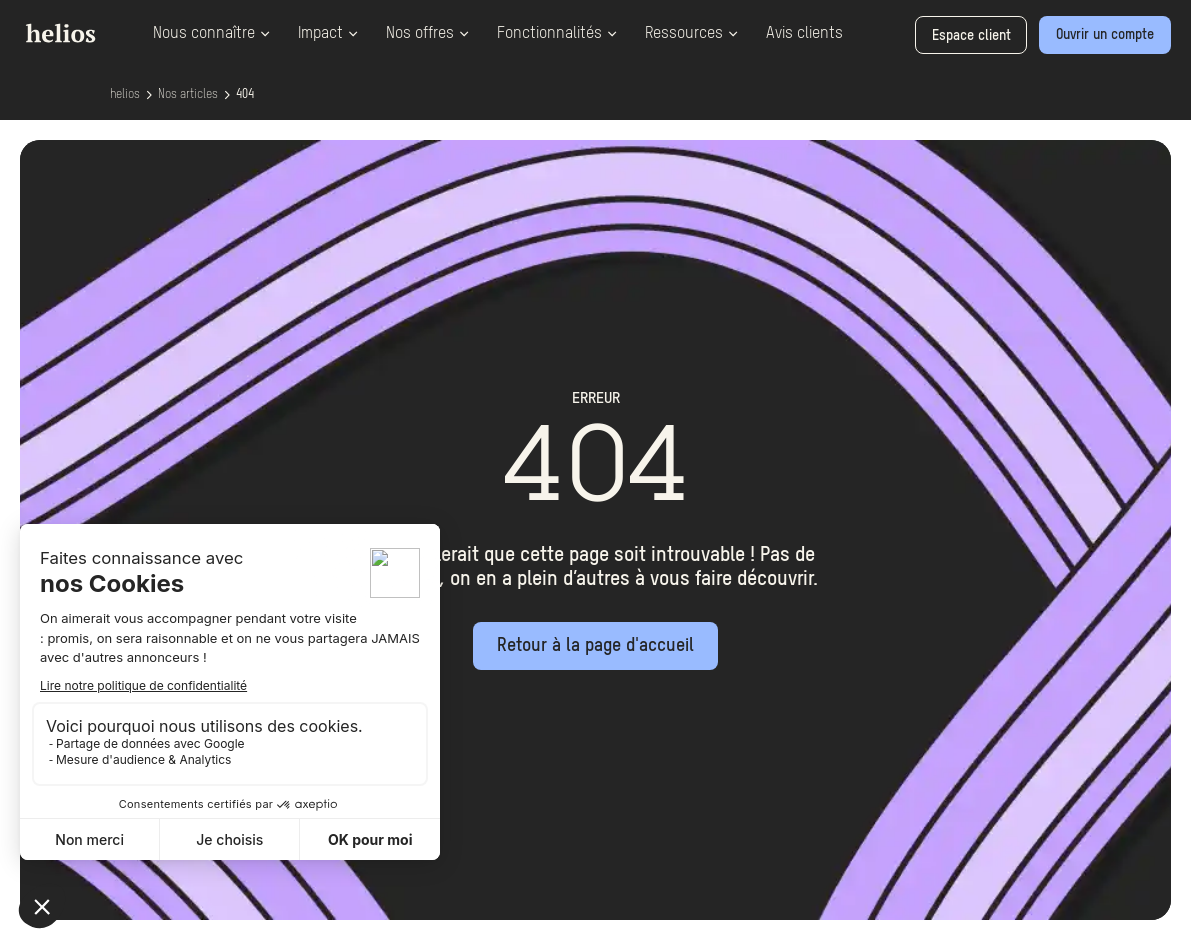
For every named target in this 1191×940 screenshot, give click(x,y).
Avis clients (804, 34)
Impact (328, 34)
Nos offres (427, 34)
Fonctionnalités (557, 34)
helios (125, 95)
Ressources (691, 34)
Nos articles (188, 95)
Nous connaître (211, 34)
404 (245, 95)
